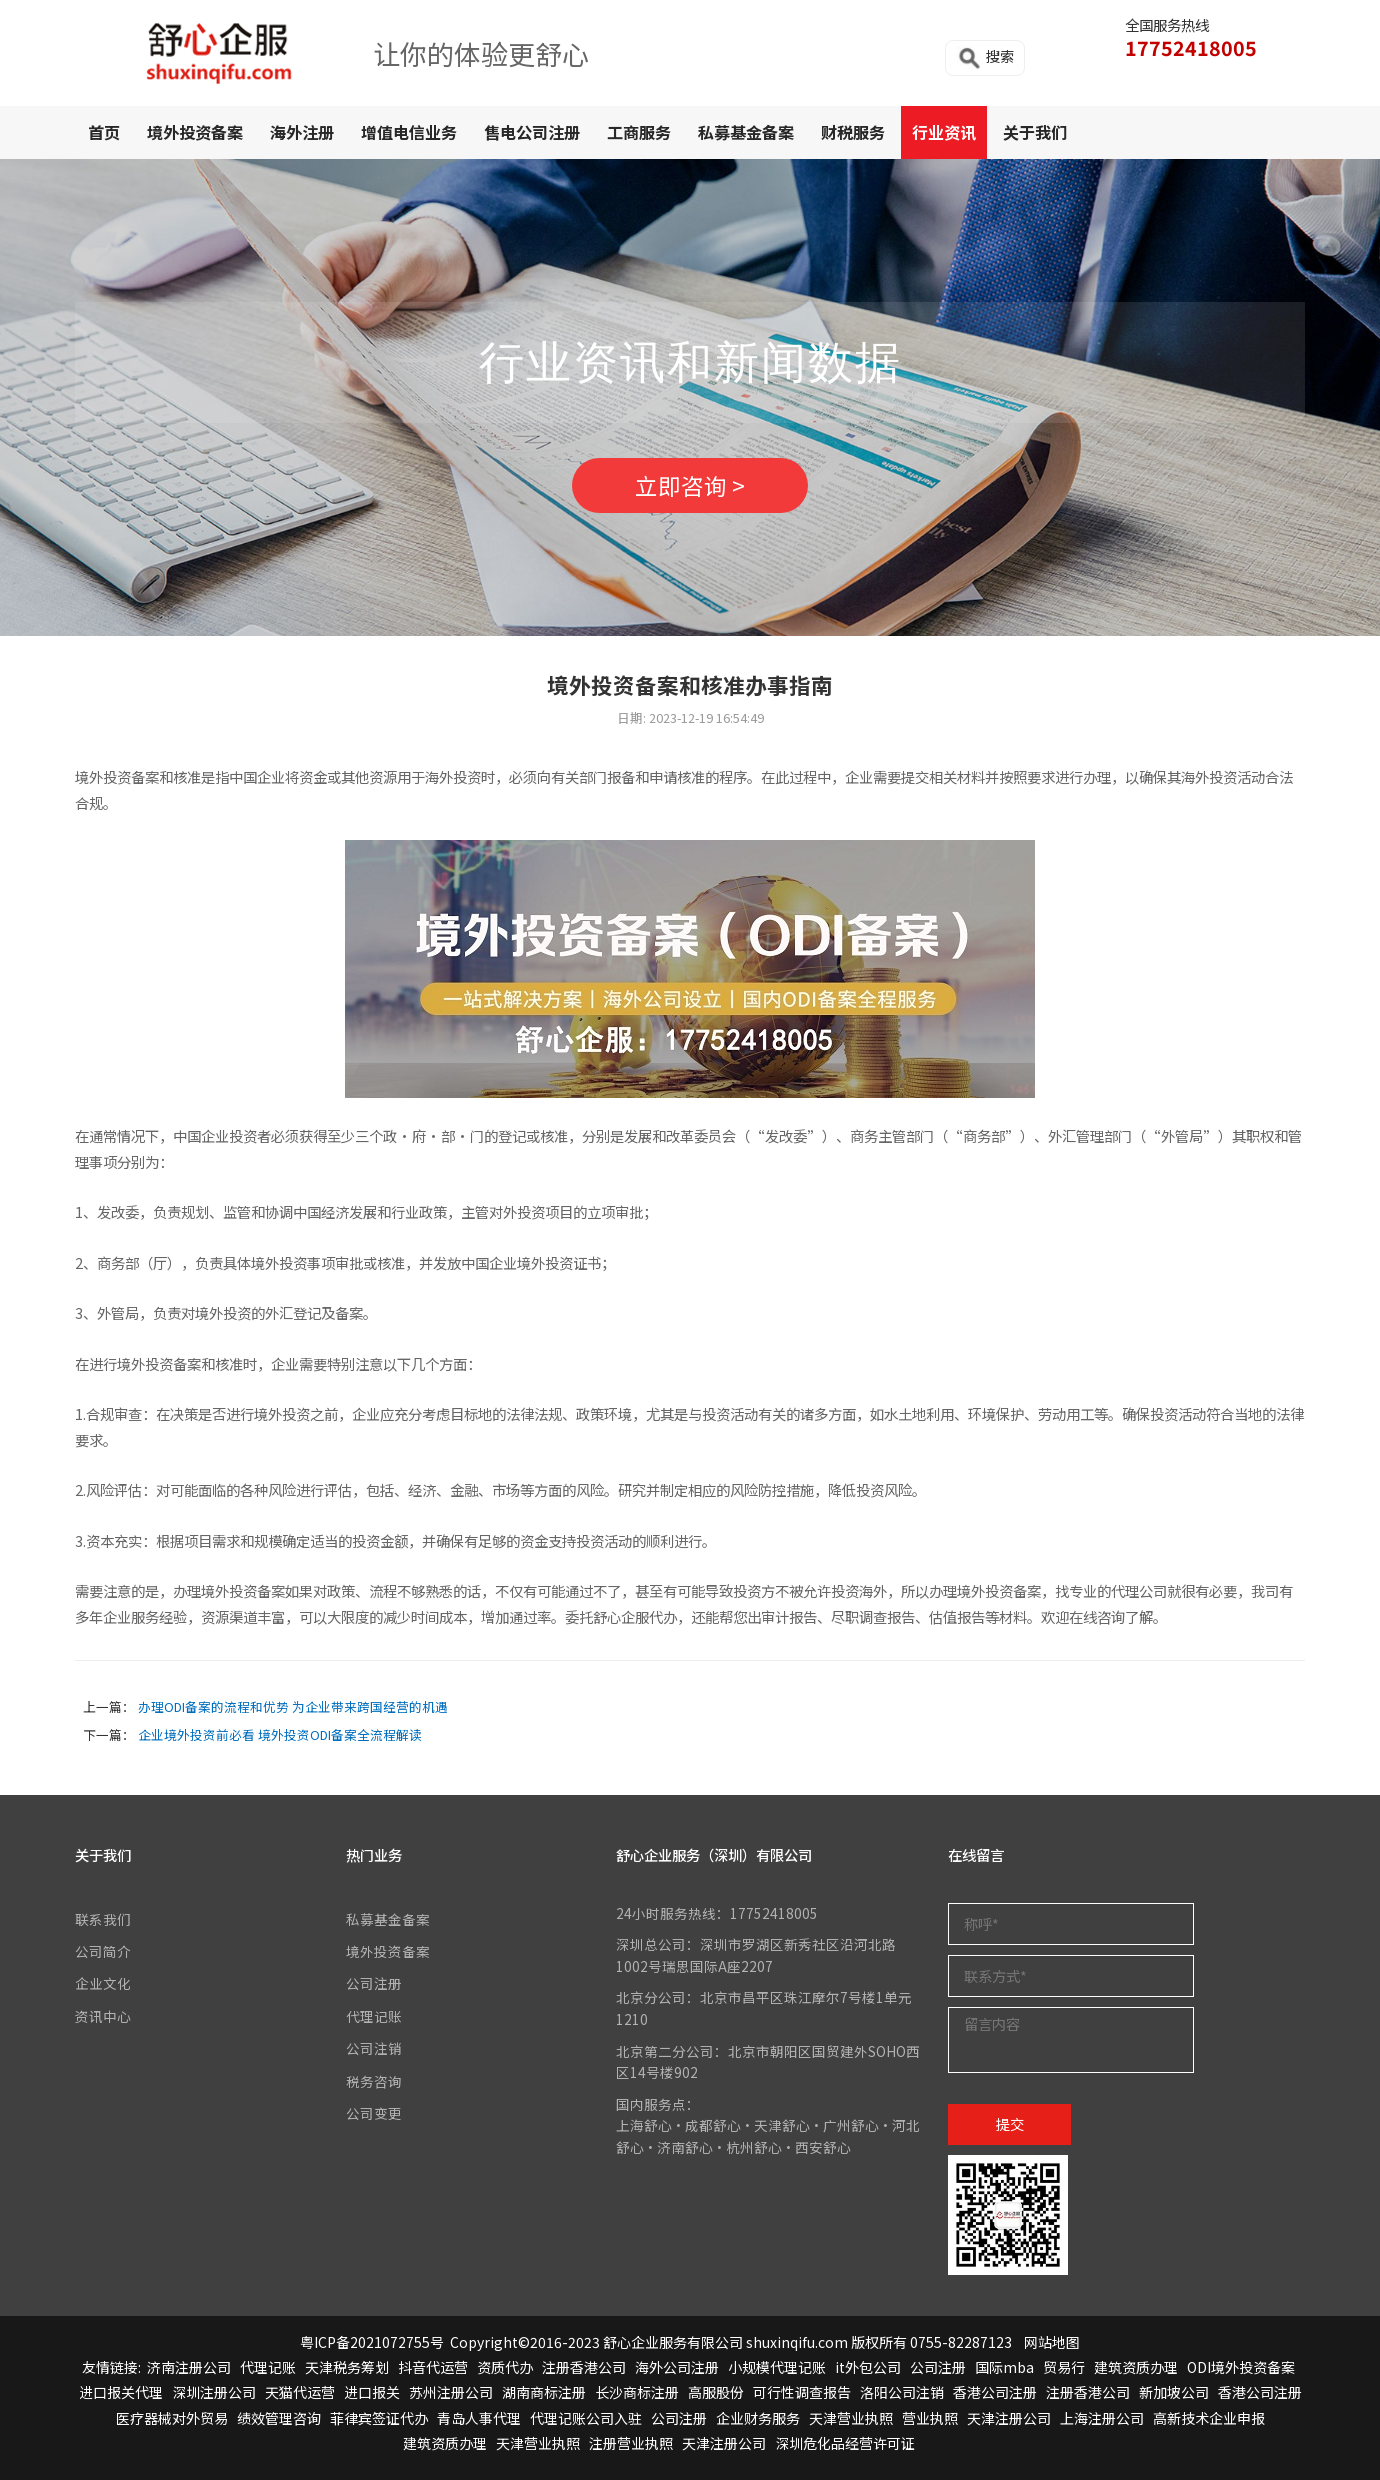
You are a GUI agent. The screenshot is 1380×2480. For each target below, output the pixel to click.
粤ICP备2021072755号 (372, 2342)
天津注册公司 (1009, 2418)
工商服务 (639, 132)
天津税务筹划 (347, 2367)
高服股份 (716, 2392)
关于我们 (1035, 132)
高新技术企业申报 (1209, 2418)
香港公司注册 (995, 2392)
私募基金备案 (746, 132)
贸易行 (1064, 2367)
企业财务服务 (758, 2418)
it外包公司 (868, 2367)
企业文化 (103, 1983)
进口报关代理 (121, 2392)
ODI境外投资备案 (1241, 2367)
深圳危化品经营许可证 (845, 2443)
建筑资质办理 (1136, 2367)
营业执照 (930, 2418)
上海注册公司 (1102, 2418)
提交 (1010, 2123)
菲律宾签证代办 (379, 2418)
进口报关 (372, 2392)
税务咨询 (374, 2081)
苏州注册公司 (451, 2392)
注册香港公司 (584, 2367)
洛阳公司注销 (902, 2392)
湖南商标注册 (544, 2392)
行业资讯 (944, 132)
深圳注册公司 (214, 2392)
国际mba (1004, 2367)
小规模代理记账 (777, 2367)
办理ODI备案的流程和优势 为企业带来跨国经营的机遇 (293, 1706)
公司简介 (103, 1951)
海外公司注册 (677, 2367)
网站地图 (1052, 2342)
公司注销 (374, 2048)
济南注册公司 (189, 2367)
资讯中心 (103, 2016)
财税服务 (853, 132)
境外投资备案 (195, 132)
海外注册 (302, 132)
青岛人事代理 (479, 2418)
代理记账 (374, 2016)
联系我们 (103, 1919)
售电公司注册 (532, 132)
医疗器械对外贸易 (172, 2418)
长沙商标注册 (637, 2392)
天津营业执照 (851, 2418)
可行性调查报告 (802, 2392)
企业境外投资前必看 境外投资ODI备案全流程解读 (280, 1734)
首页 (104, 132)
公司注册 (374, 1983)
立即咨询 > (690, 485)
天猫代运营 (300, 2392)
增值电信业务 (409, 132)
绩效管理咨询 (279, 2418)
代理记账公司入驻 (586, 2418)
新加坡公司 (1174, 2392)
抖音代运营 (433, 2367)
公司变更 (374, 2113)
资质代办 (505, 2367)
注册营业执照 (631, 2443)
